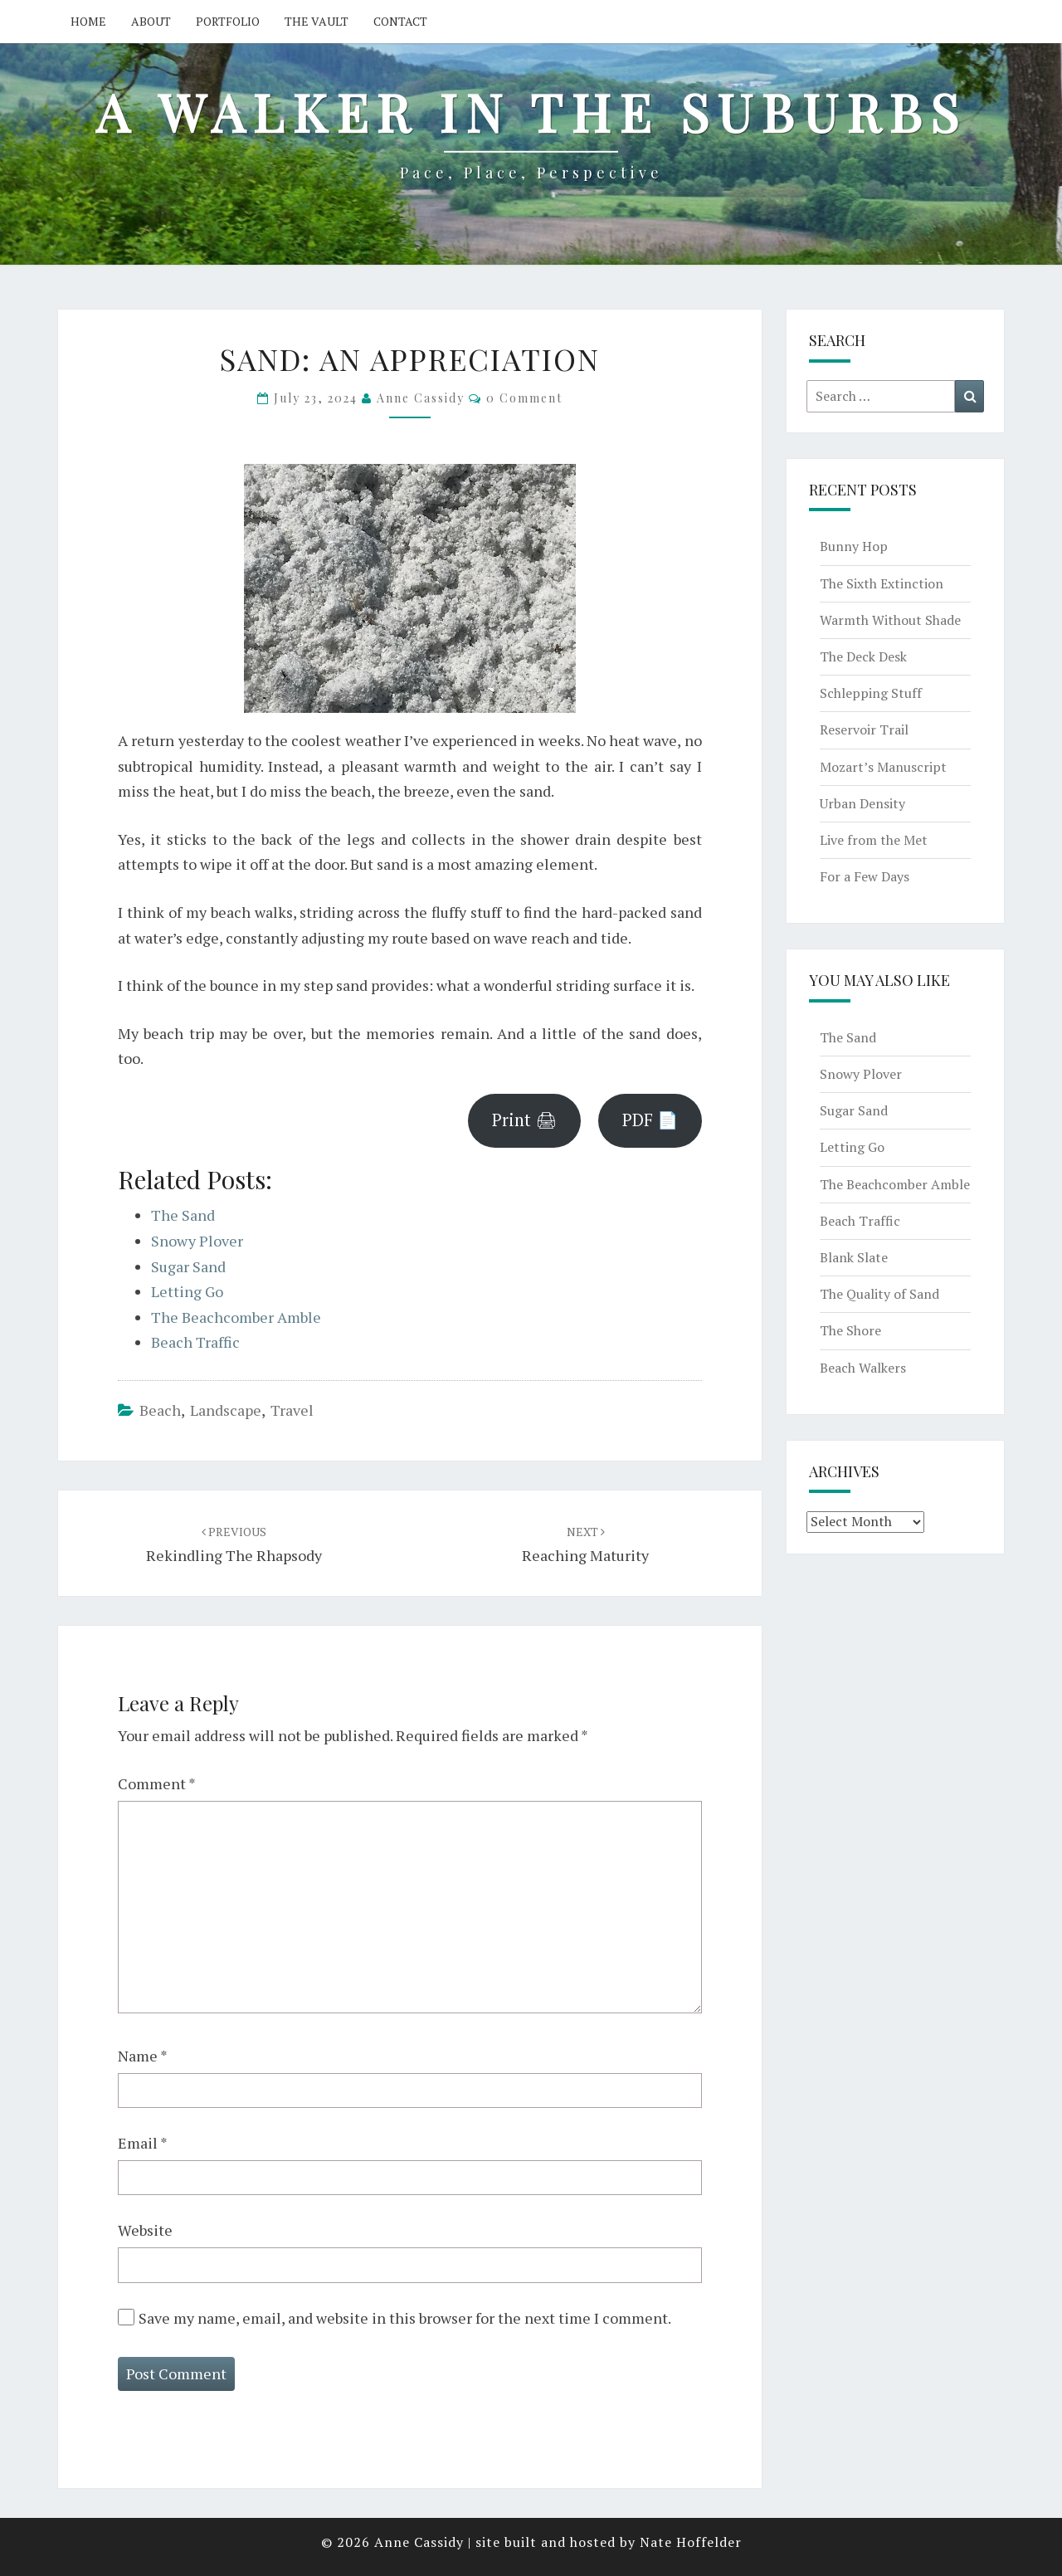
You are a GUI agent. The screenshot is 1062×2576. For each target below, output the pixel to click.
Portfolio (228, 21)
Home (88, 21)
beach (160, 1410)
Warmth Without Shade (890, 620)
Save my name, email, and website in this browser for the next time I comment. (405, 2318)
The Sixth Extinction (881, 583)
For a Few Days (864, 876)
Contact (400, 21)
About (151, 21)
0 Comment (524, 398)
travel (292, 1410)
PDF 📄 (650, 1120)
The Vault (316, 21)
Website (145, 2230)
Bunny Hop (854, 546)
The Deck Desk (863, 656)
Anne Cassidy (421, 398)
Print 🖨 (524, 1120)
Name (143, 2056)
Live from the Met (874, 840)
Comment (157, 1783)
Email (143, 2143)
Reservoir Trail (864, 729)
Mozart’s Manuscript (883, 767)
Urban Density (862, 803)
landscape (225, 1410)
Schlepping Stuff (871, 693)
